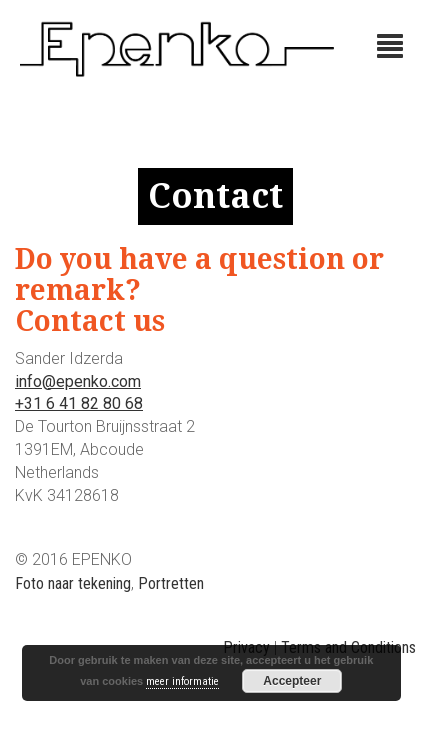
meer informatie (182, 681)
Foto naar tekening (73, 583)
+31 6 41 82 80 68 (79, 403)
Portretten (171, 583)
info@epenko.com (78, 381)
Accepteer (292, 681)
